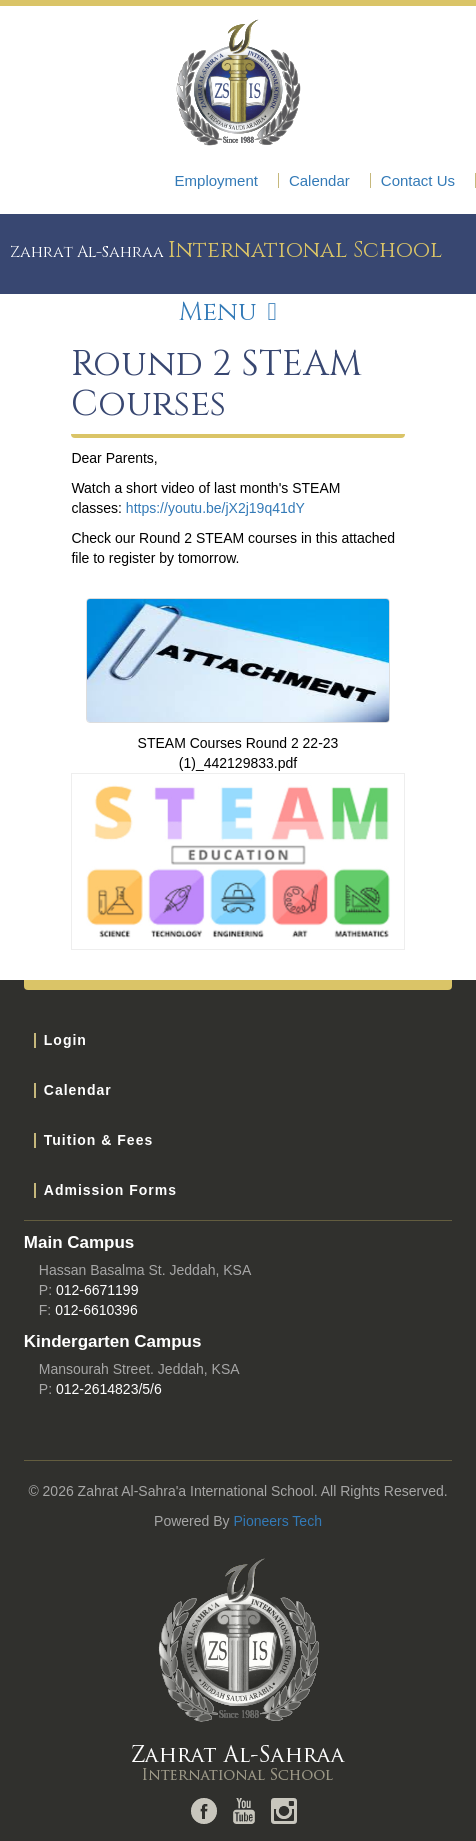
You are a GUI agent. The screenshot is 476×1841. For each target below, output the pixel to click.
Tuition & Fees (98, 1140)
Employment (216, 180)
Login (65, 1040)
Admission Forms (110, 1190)
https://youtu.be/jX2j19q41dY (215, 508)
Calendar (319, 180)
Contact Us (418, 180)
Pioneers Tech (277, 1521)
